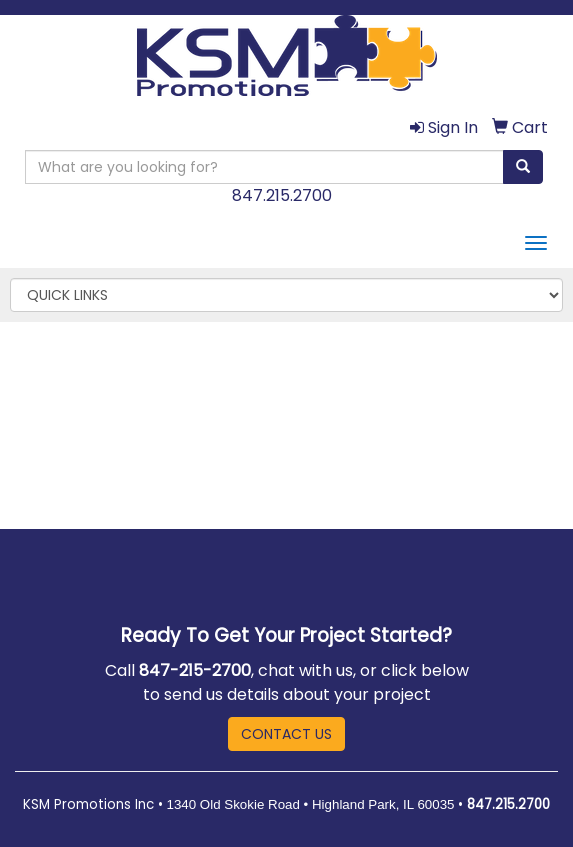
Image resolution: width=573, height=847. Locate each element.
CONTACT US (286, 734)
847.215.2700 (282, 195)
